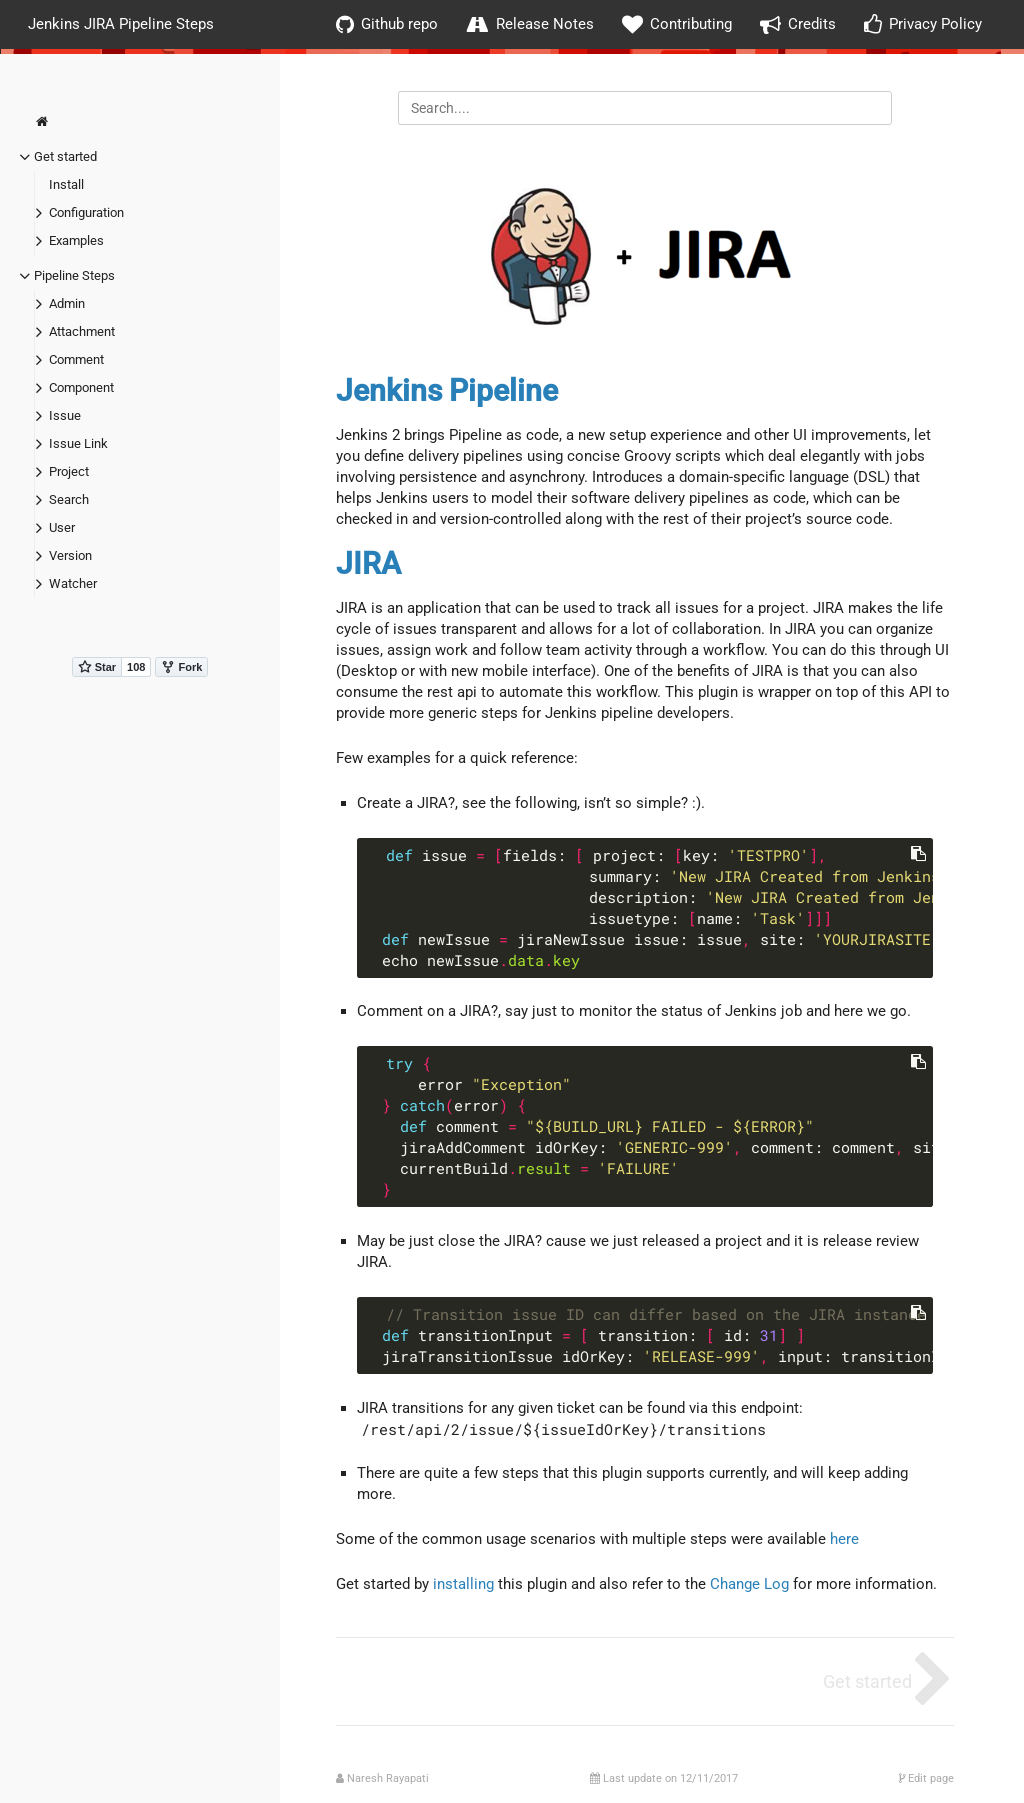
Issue (65, 415)
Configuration (86, 212)
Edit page (926, 1778)
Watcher (73, 583)
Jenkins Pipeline (447, 390)
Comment (76, 359)
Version (70, 555)
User (62, 527)
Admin (67, 303)
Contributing (677, 24)
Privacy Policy (923, 24)
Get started (65, 156)
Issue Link (78, 443)
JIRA (368, 563)
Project (69, 471)
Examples (76, 240)
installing (463, 1584)
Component (81, 387)
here (844, 1539)
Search (69, 499)
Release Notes (530, 24)
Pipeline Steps (74, 275)
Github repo (387, 24)
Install (66, 184)
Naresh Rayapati (388, 1778)
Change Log (749, 1584)
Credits (798, 24)
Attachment (82, 331)
